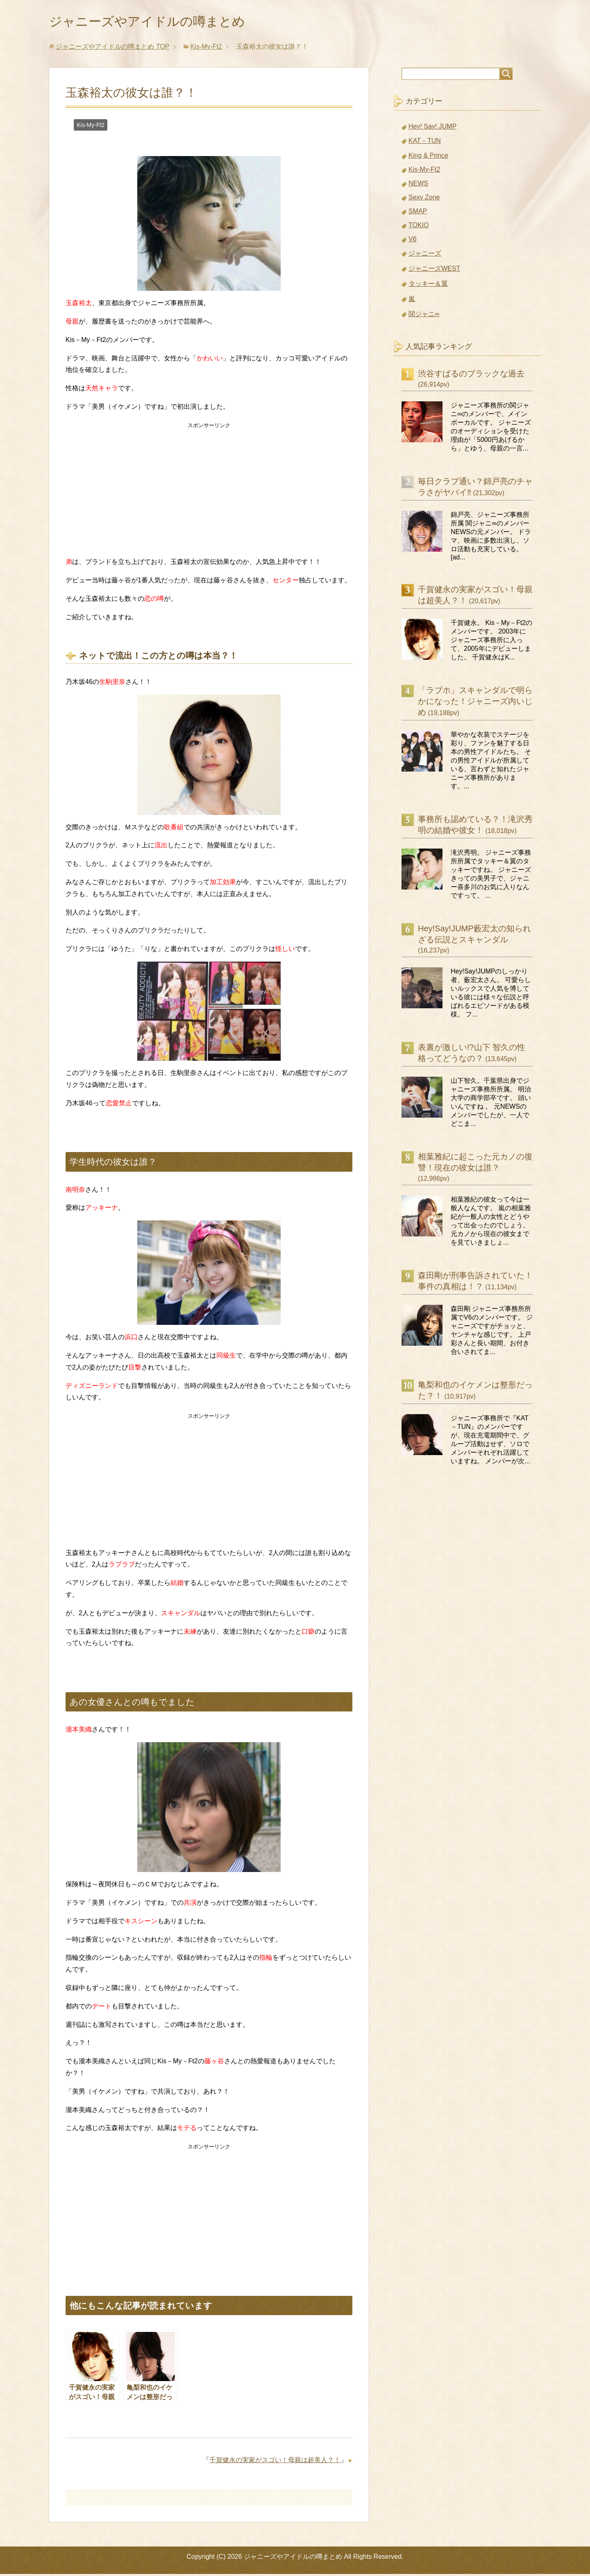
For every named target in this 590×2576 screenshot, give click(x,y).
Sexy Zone (424, 199)
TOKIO (418, 227)
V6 (412, 241)
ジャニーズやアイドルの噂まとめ (162, 22)
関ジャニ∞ (423, 315)
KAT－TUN (424, 142)
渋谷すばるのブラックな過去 (471, 375)
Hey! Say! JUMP (432, 128)
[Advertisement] (209, 490)
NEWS (418, 185)
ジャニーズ (424, 255)
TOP (112, 48)
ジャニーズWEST (434, 270)
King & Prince (428, 157)
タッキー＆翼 (428, 285)
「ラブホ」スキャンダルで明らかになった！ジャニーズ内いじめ (475, 703)
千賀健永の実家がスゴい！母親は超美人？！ (274, 2461)
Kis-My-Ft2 (90, 127)
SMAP (417, 213)
